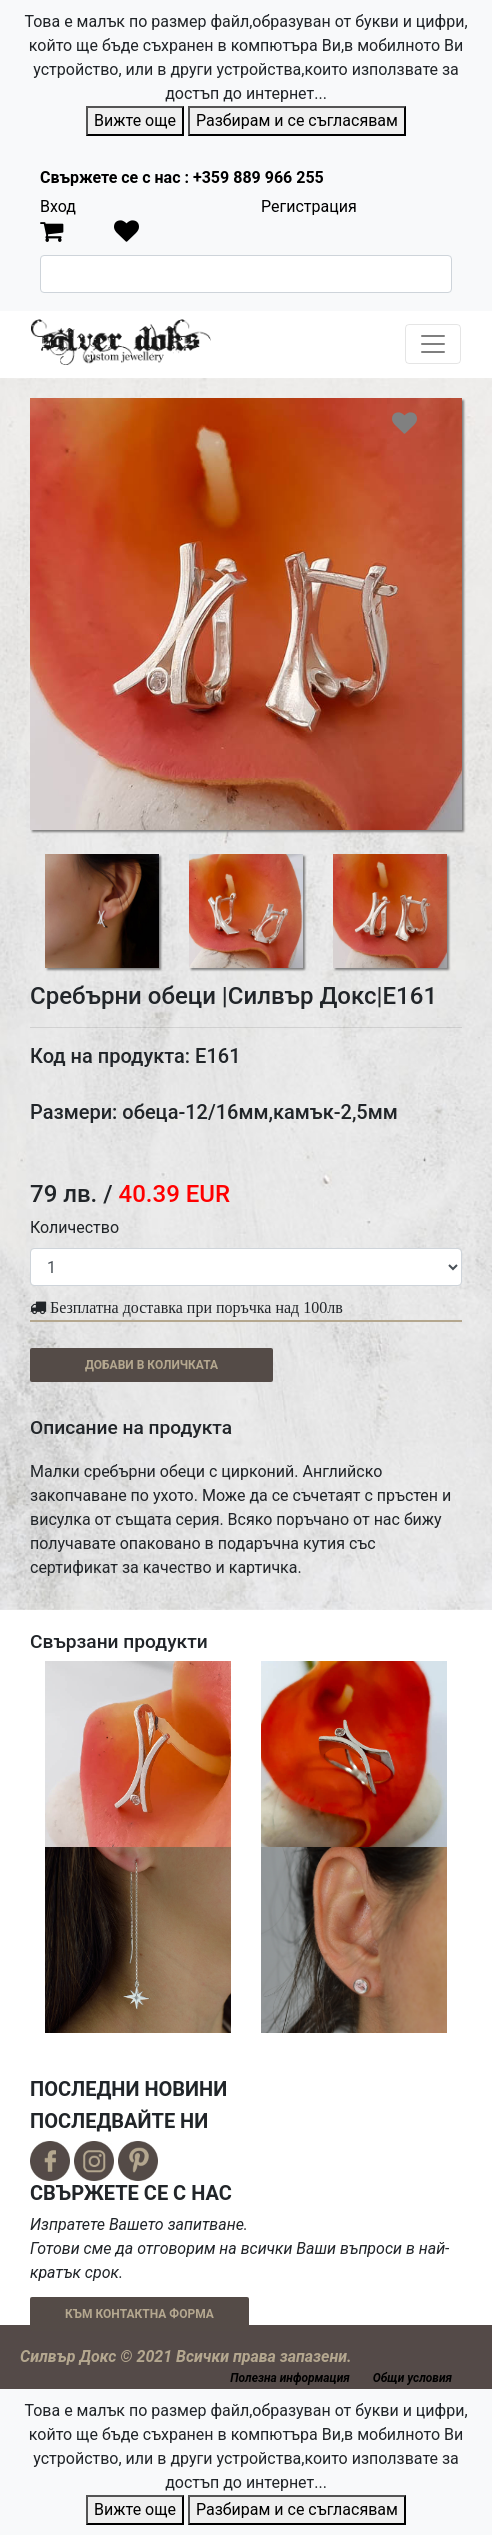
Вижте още (135, 120)
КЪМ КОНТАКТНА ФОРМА (139, 2314)
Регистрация (309, 206)
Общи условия (412, 2378)
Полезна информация (289, 2378)
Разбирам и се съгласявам (297, 120)
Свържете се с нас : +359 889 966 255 (182, 177)
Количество (74, 1227)
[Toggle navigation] (433, 344)
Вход (58, 206)
